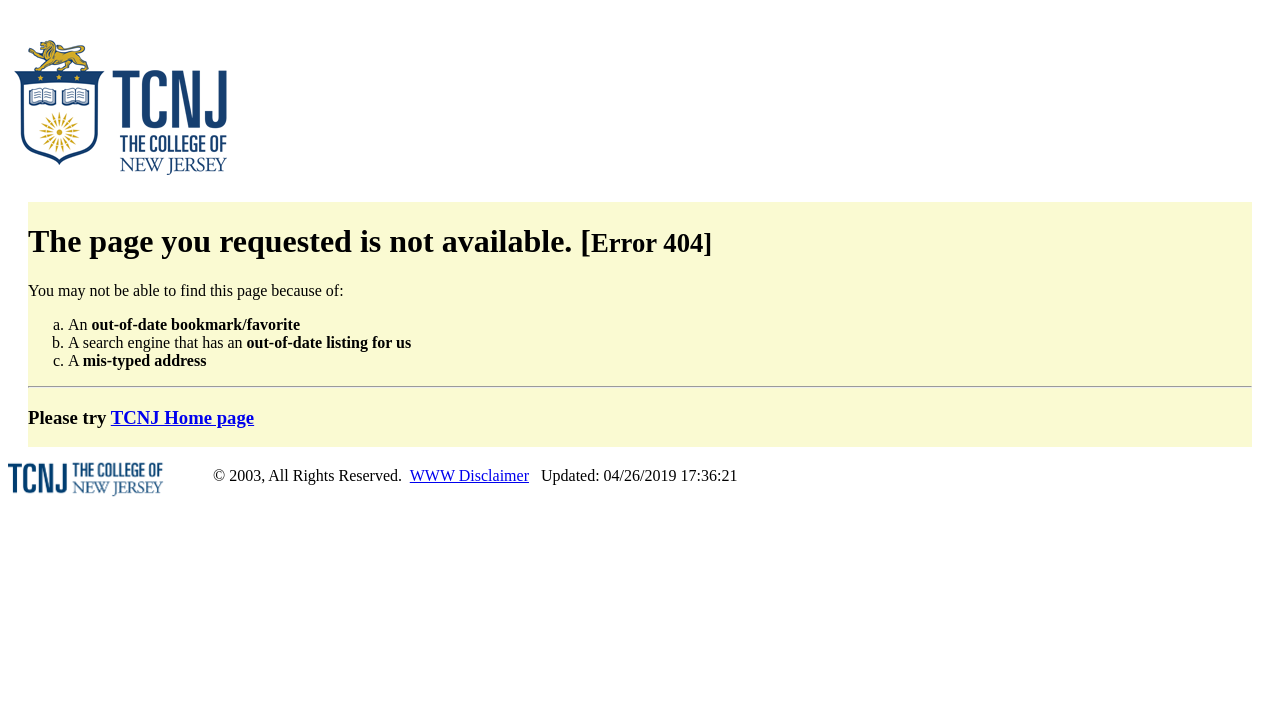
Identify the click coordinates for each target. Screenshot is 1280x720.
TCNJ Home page (182, 417)
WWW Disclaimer (469, 475)
